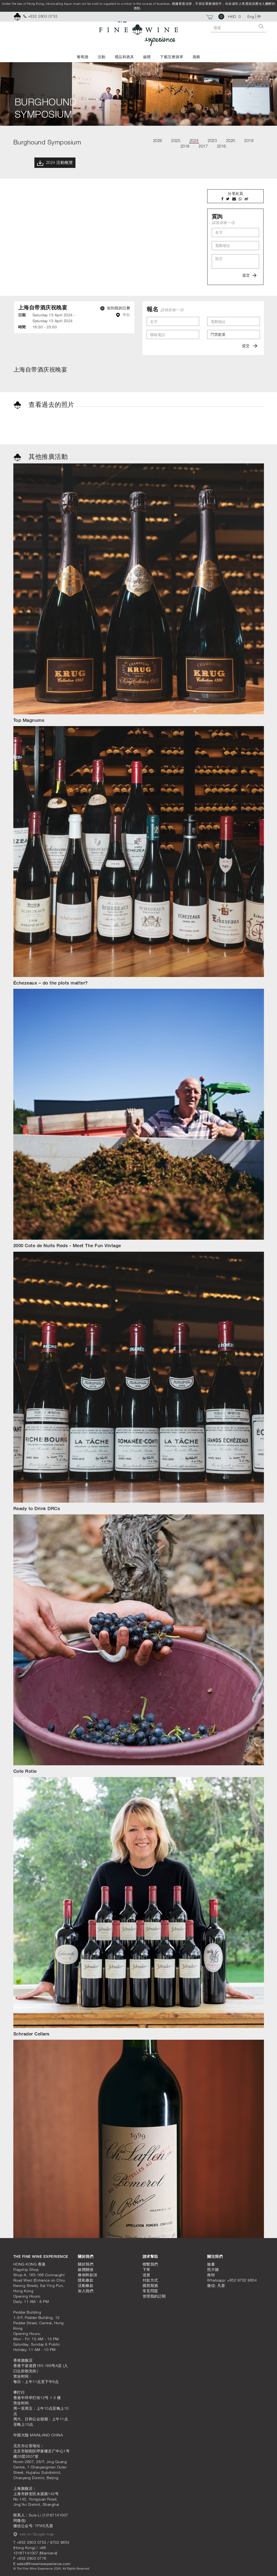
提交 (249, 275)
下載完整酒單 (171, 56)
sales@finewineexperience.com (44, 2563)
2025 (175, 140)
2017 (203, 146)
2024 (194, 140)
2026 (157, 140)
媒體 (147, 56)
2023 (212, 140)
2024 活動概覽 (55, 163)
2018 (185, 146)
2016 (221, 146)
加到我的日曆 (115, 308)
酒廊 (196, 56)
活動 (101, 56)
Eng (250, 16)
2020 (230, 140)
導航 (123, 314)
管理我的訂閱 (154, 2296)
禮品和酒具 (124, 56)
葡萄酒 (83, 56)
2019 (248, 140)
